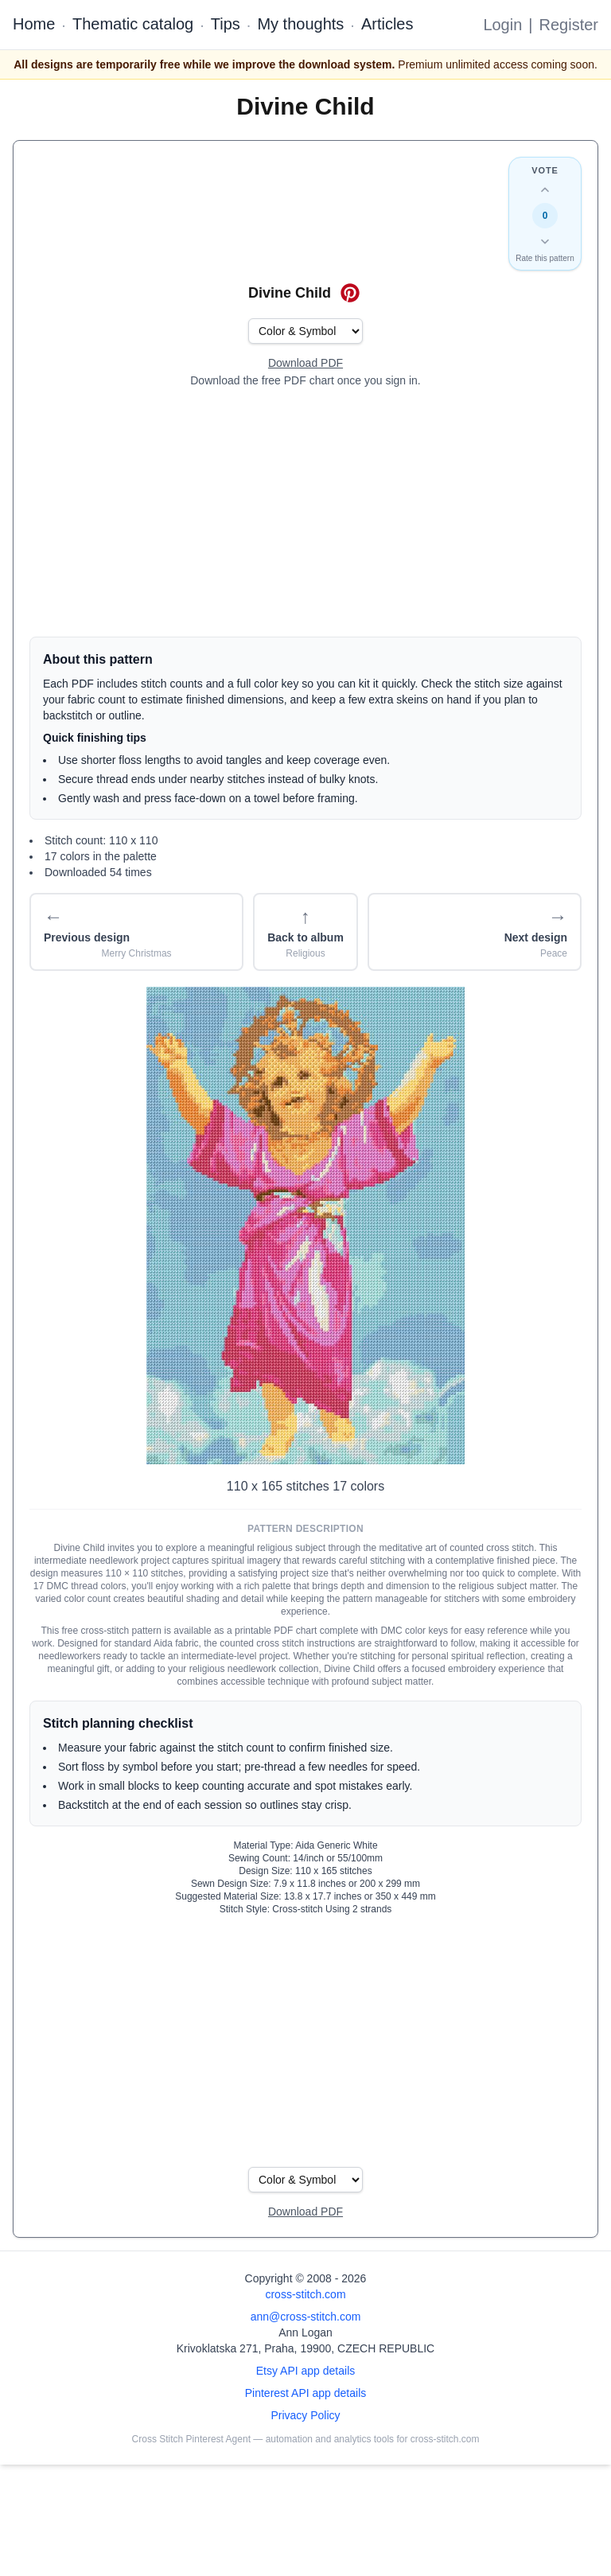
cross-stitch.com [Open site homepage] (305, 2294)
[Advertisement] (305, 512)
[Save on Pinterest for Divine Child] (350, 293)
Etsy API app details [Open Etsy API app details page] (306, 2370)
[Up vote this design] (545, 190)
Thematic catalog (132, 24)
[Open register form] (305, 364)
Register (568, 24)
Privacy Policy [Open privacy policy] (305, 2415)
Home (34, 24)
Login (502, 24)
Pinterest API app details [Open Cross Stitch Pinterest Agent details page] (306, 2393)
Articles (387, 24)
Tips (225, 24)
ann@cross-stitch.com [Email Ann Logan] (306, 2316)
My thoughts (300, 24)
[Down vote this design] (545, 241)
